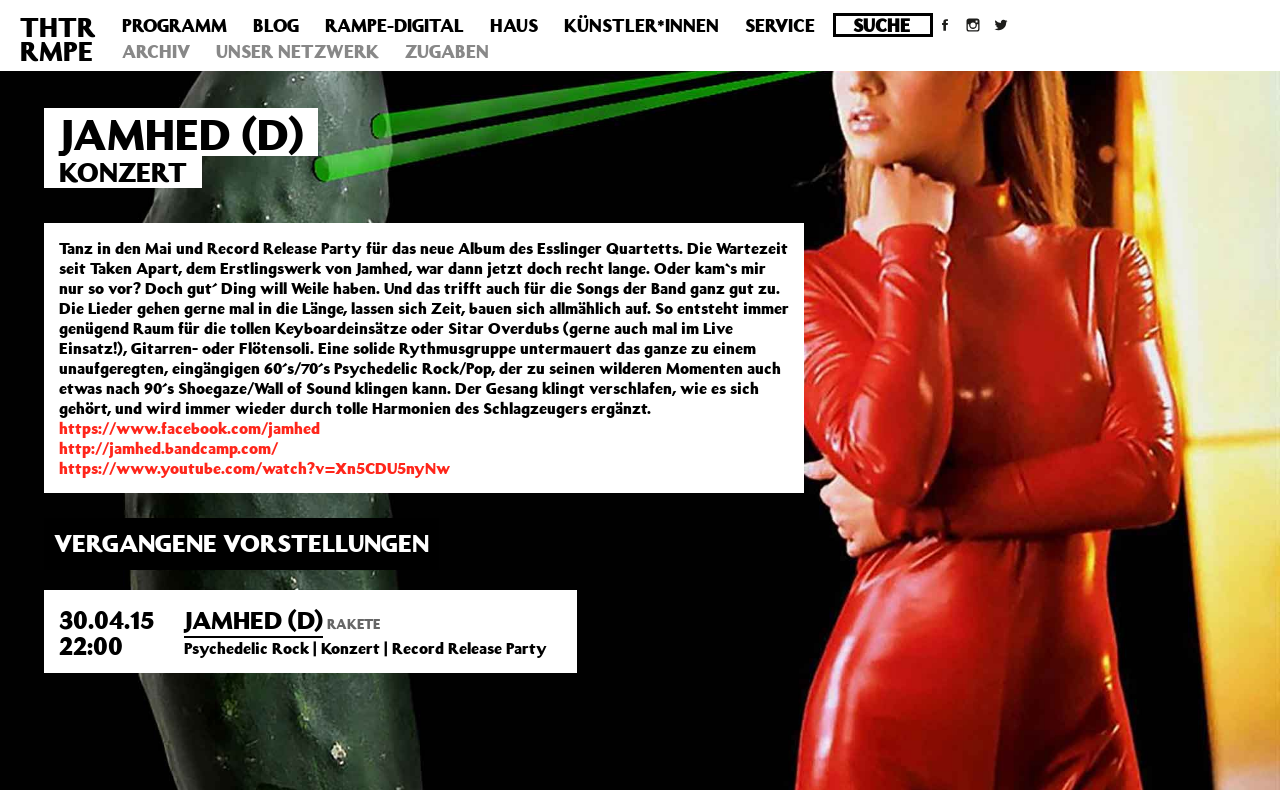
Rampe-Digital (394, 25)
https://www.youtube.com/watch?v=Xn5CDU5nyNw (254, 468)
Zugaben (447, 51)
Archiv (156, 51)
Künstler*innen (641, 25)
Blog (276, 25)
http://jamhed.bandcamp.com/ (168, 448)
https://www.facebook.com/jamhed (189, 428)
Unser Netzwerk (297, 51)
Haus (514, 25)
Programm (174, 25)
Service (780, 25)
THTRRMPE (58, 38)
